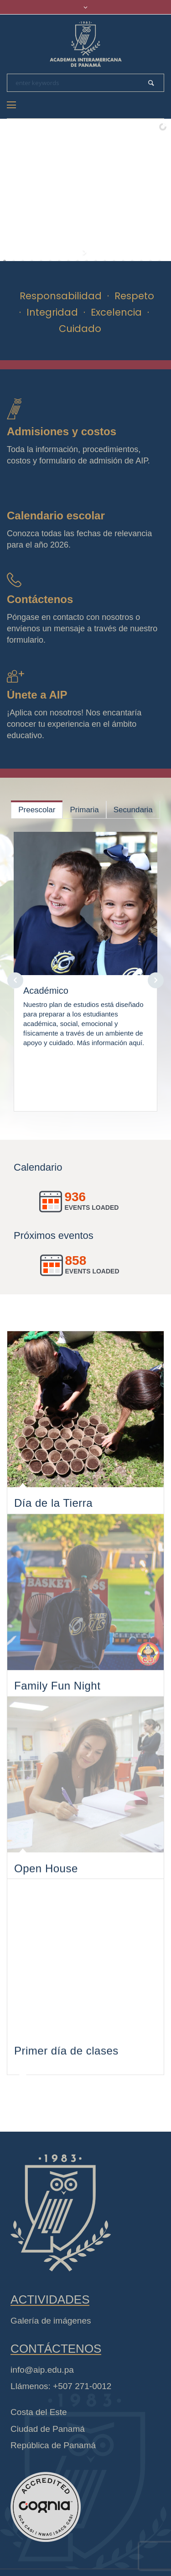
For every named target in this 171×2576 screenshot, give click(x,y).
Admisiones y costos (61, 431)
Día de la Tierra (53, 1506)
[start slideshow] (85, 252)
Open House (46, 1900)
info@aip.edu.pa (42, 2395)
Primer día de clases (66, 2096)
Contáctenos (40, 599)
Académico (45, 991)
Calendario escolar (56, 515)
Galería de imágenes (50, 2346)
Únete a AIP (37, 695)
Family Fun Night (57, 1703)
